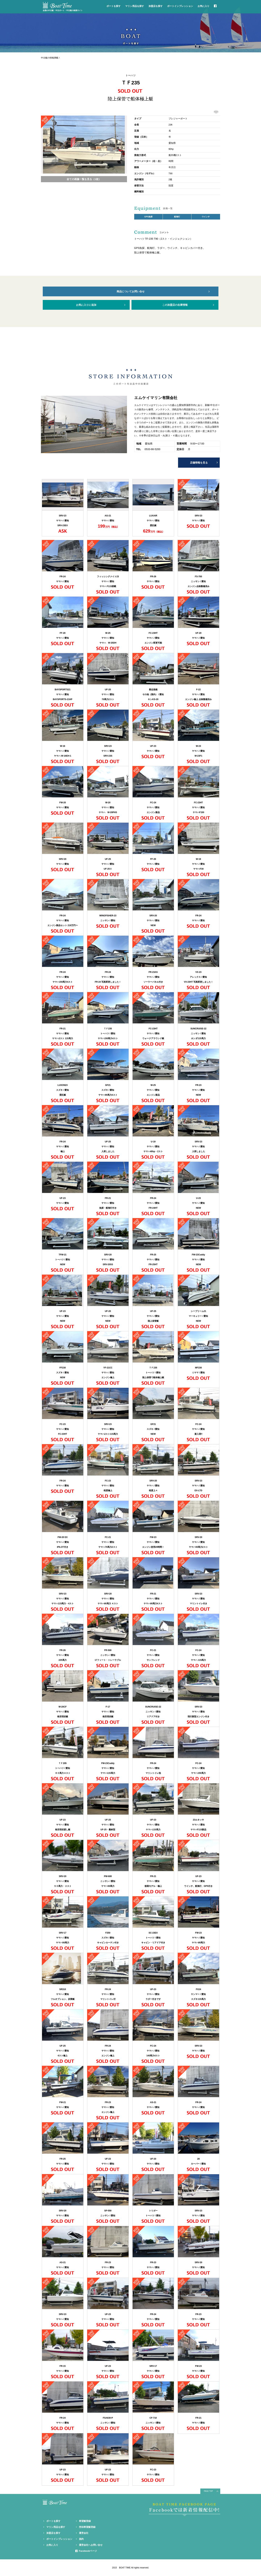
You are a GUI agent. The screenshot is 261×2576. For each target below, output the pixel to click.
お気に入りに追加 (86, 304)
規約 (81, 2539)
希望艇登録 (85, 2521)
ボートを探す (114, 6)
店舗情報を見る (199, 462)
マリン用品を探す (134, 6)
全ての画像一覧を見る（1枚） (84, 179)
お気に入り (203, 6)
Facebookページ (88, 2551)
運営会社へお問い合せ (91, 2545)
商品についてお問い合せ (131, 291)
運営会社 (83, 2533)
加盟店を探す (156, 6)
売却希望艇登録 (87, 2527)
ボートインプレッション (180, 6)
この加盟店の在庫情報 (175, 304)
